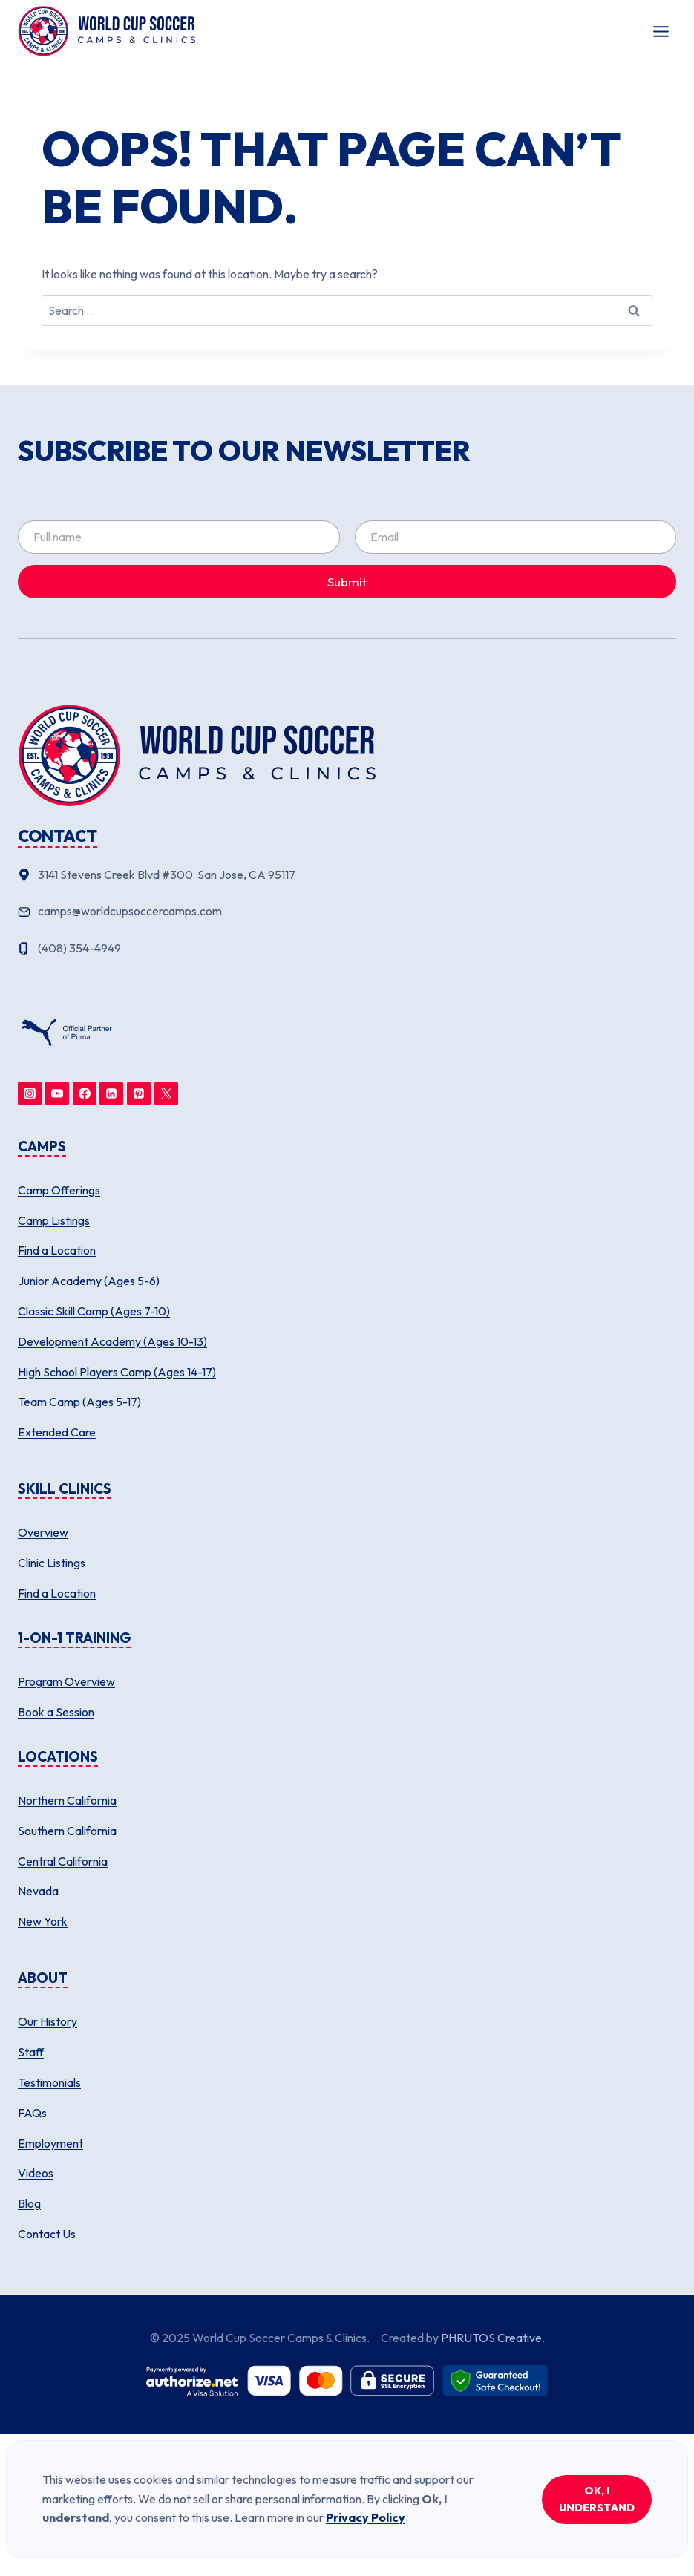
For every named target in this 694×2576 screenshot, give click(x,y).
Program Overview (66, 1681)
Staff (31, 2051)
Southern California (67, 1830)
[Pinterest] (139, 1093)
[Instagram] (30, 1093)
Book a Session (56, 1711)
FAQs (32, 2112)
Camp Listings (54, 1220)
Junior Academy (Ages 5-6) (89, 1280)
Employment (50, 2143)
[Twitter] (166, 1093)
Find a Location (57, 1250)
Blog (29, 2203)
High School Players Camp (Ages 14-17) (117, 1371)
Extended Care (57, 1432)
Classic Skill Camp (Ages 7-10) (94, 1311)
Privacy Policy (365, 2517)
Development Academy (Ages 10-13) (112, 1341)
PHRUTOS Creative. (493, 2337)
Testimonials (49, 2082)
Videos (35, 2172)
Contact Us (47, 2233)
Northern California (67, 1800)
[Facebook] (84, 1093)
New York (43, 1921)
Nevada (38, 1890)
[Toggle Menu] (661, 31)
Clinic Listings (51, 1562)
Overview (43, 1532)
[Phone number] (347, 948)
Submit (347, 581)
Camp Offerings (59, 1190)
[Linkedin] (111, 1093)
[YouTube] (57, 1093)
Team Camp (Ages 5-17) (79, 1401)
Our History (47, 2021)
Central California (63, 1861)
